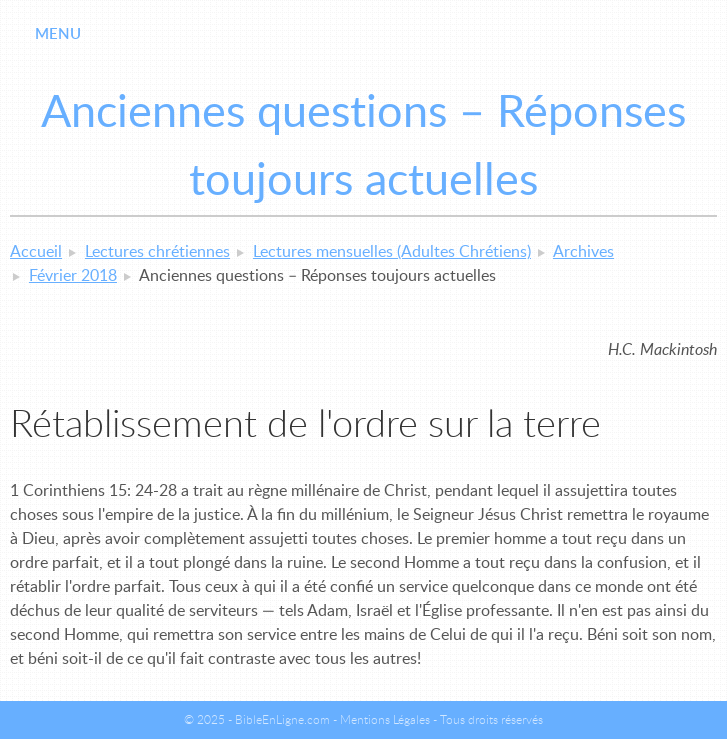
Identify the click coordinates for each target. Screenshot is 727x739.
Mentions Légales (385, 720)
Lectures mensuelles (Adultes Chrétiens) (392, 252)
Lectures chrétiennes (157, 252)
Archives (583, 252)
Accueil (36, 252)
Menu (58, 34)
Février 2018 (73, 276)
